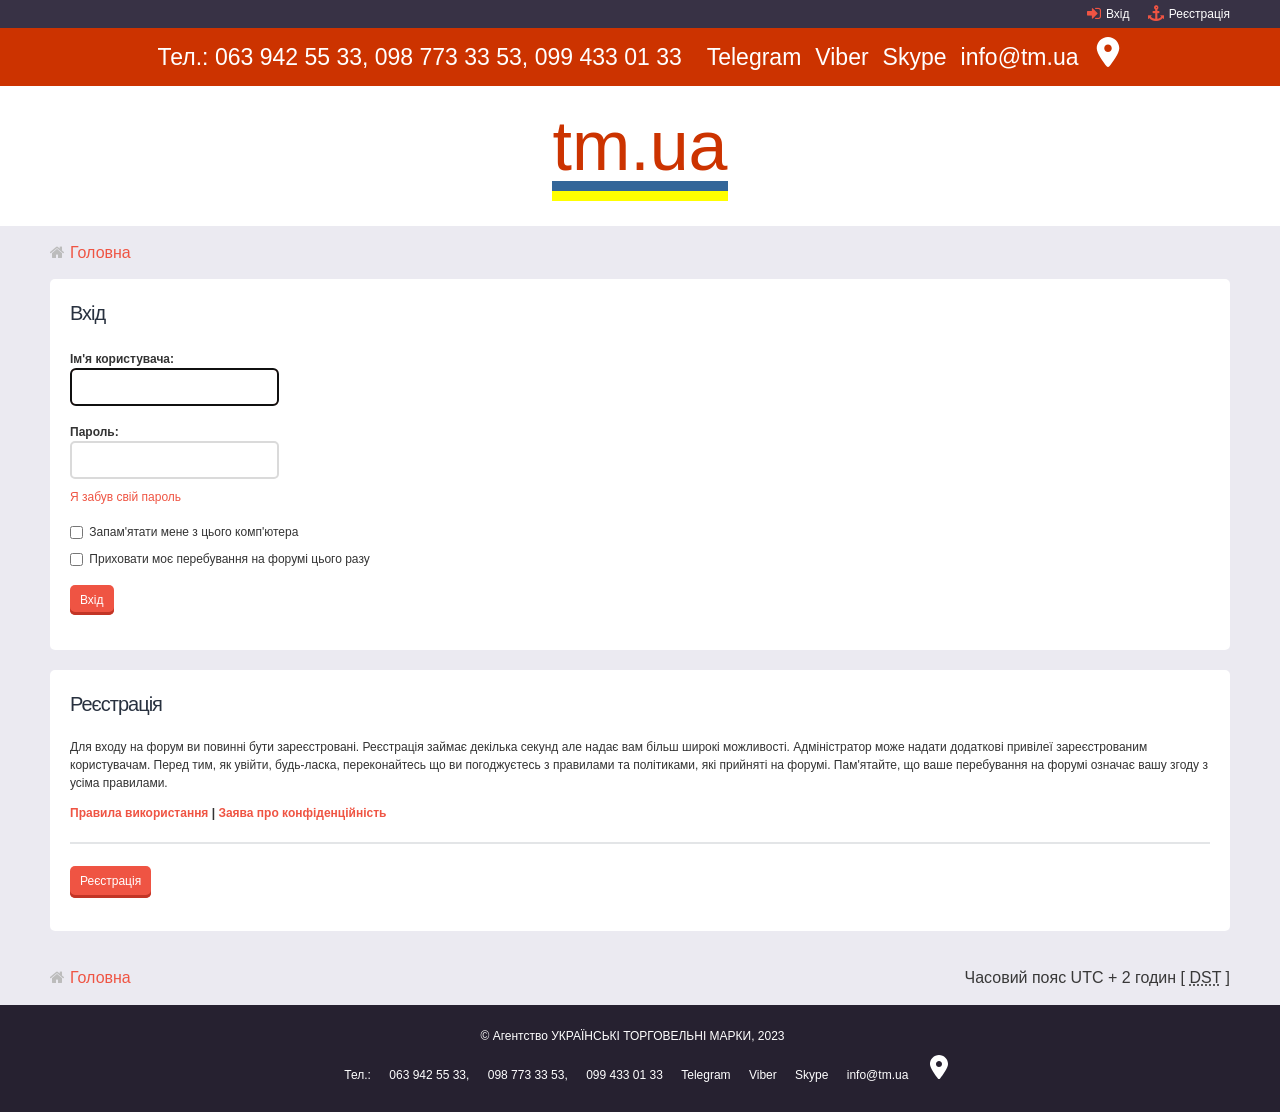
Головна (100, 252)
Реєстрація (1199, 14)
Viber (841, 57)
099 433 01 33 (608, 57)
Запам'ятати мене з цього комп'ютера (184, 532)
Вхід (1118, 14)
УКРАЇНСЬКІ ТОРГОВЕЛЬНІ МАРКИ (651, 1036)
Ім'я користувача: (122, 359)
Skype (915, 57)
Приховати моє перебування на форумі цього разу (220, 559)
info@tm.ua (1020, 57)
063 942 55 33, (291, 57)
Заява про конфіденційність (302, 813)
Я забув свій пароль (125, 497)
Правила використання (139, 813)
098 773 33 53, (451, 57)
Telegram (754, 57)
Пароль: (94, 432)
